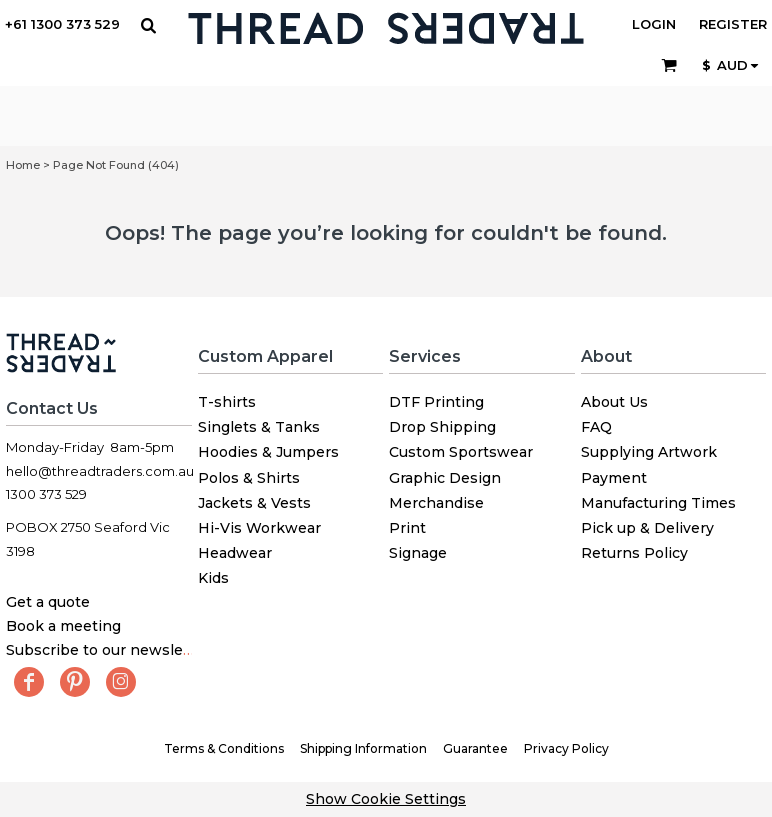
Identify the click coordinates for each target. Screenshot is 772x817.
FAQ (596, 427)
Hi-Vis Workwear (259, 528)
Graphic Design (445, 478)
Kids (213, 578)
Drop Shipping (442, 427)
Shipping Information (363, 748)
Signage (418, 553)
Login (654, 24)
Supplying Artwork (649, 452)
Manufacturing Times (658, 503)
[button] (148, 25)
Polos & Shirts (249, 478)
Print (407, 528)
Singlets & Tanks (259, 427)
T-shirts (227, 402)
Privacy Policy (566, 748)
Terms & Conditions (224, 748)
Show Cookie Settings (386, 799)
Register (733, 24)
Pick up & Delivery (647, 528)
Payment (614, 478)
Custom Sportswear (461, 452)
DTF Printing (436, 402)
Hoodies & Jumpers (268, 452)
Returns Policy (634, 553)
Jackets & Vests (254, 503)
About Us (614, 402)
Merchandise (436, 503)
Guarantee (475, 748)
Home (23, 165)
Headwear (235, 553)
